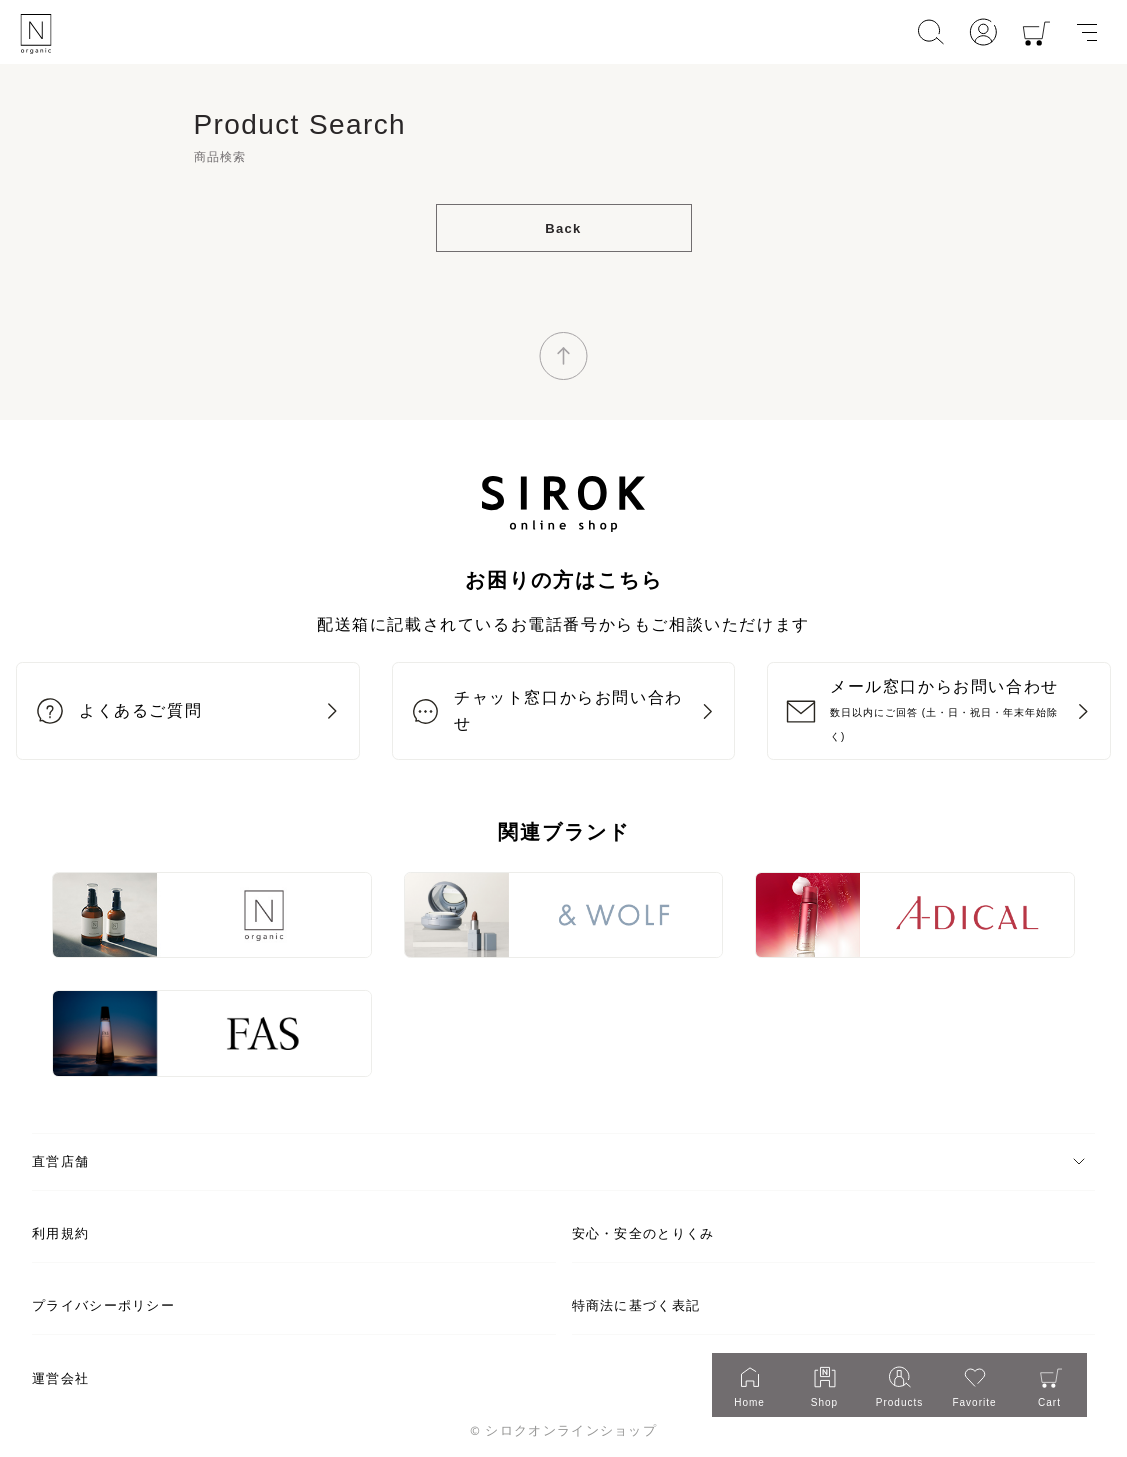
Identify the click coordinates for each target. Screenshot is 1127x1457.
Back (563, 228)
